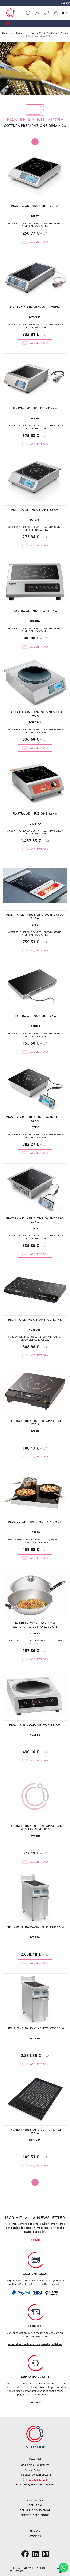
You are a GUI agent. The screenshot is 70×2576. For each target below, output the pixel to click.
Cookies (35, 2536)
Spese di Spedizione (35, 2515)
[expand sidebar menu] (8, 23)
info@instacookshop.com (39, 2484)
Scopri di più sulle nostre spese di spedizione (35, 2344)
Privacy (35, 2531)
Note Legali (35, 2505)
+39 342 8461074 (35, 2479)
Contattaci (35, 2402)
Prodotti (20, 32)
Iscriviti (35, 2239)
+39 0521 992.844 (41, 2474)
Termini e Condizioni (35, 2510)
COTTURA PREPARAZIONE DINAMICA (49, 32)
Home (5, 32)
